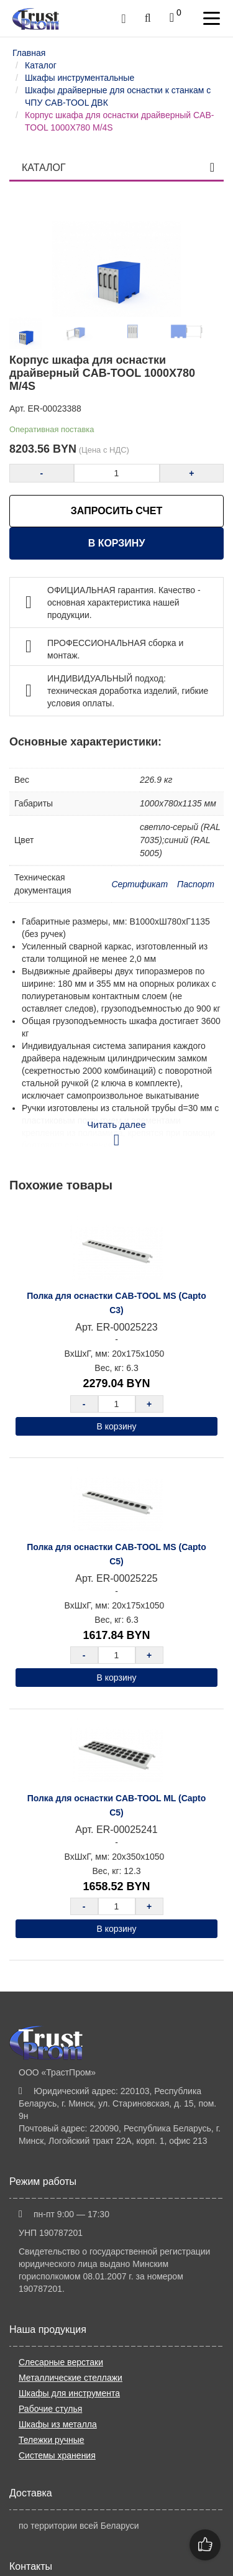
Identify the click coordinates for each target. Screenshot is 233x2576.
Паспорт (195, 884)
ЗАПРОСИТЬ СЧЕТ (116, 511)
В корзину (116, 543)
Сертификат (139, 884)
